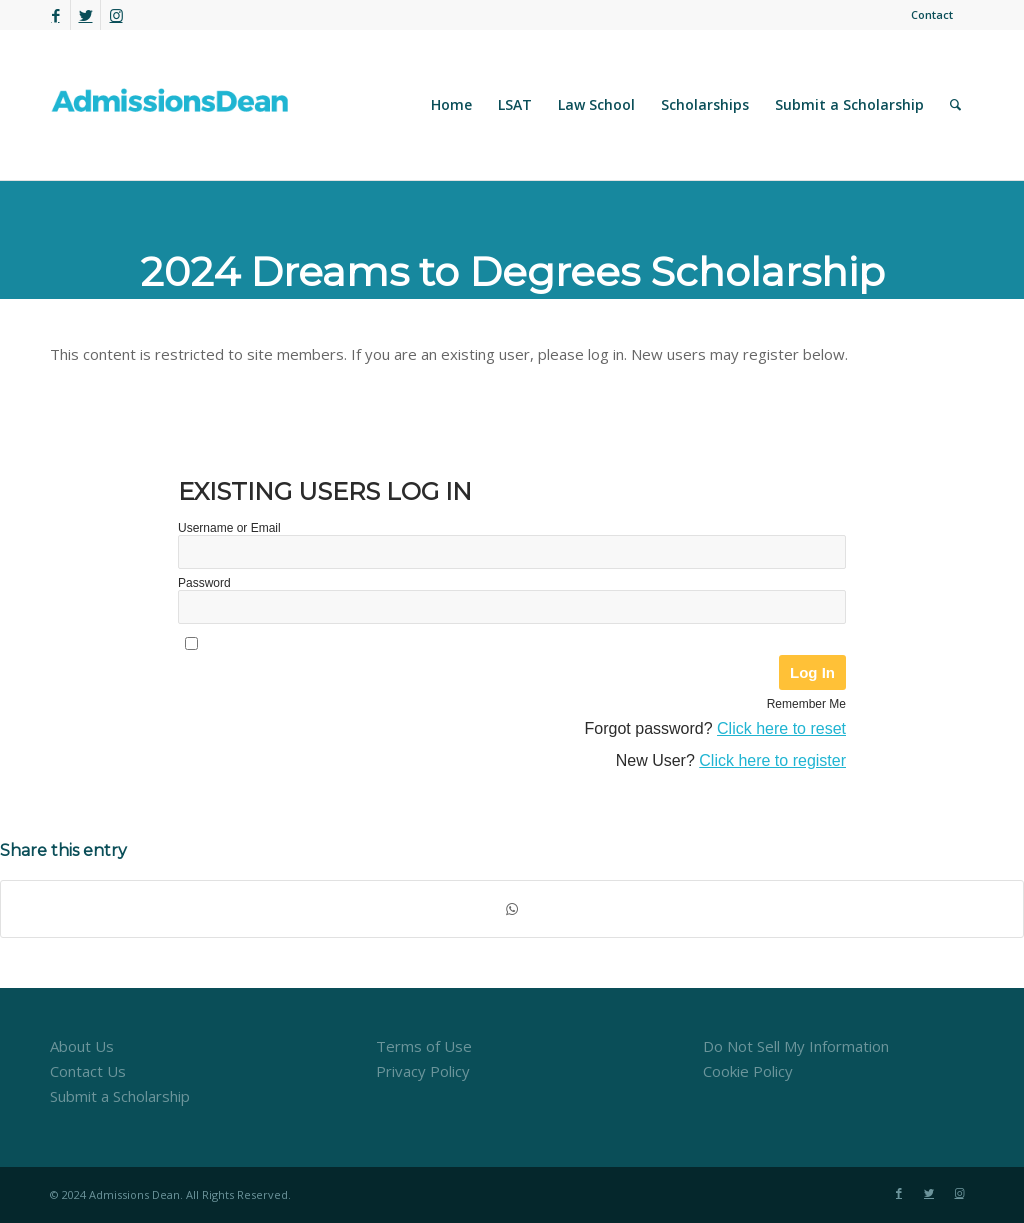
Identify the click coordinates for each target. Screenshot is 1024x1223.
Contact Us (88, 1071)
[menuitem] (927, 15)
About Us (82, 1046)
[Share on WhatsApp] (512, 909)
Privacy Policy (423, 1071)
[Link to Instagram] (116, 15)
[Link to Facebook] (55, 15)
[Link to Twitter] (85, 15)
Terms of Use (424, 1046)
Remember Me (806, 704)
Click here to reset (781, 728)
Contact (932, 14)
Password (204, 583)
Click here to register (772, 760)
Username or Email (229, 528)
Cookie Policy (748, 1071)
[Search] (955, 105)
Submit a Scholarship (120, 1096)
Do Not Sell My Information (796, 1046)
